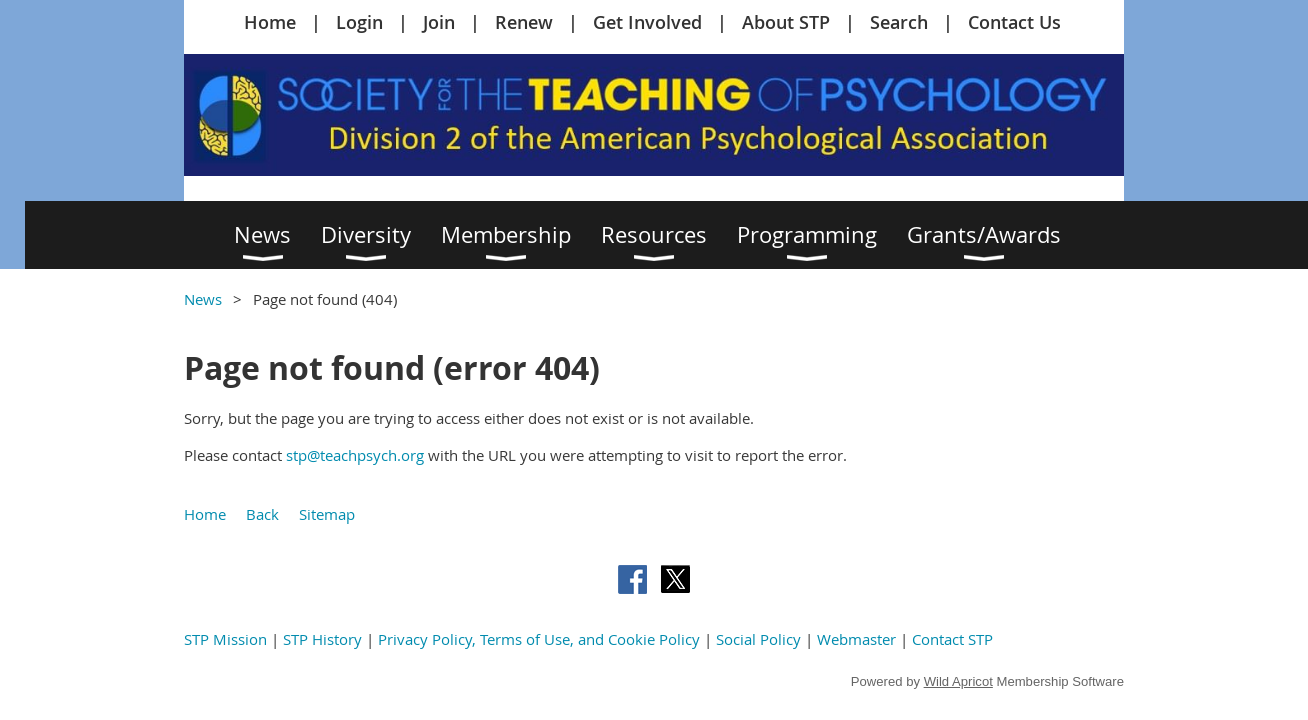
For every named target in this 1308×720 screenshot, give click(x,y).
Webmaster (856, 639)
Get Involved (647, 22)
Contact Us (1014, 22)
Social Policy (758, 639)
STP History (322, 639)
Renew (524, 22)
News (203, 299)
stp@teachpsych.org (355, 455)
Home (270, 22)
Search (899, 22)
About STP (786, 22)
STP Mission (225, 639)
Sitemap (327, 514)
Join (439, 22)
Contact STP (952, 639)
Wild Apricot (958, 681)
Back (262, 514)
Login (359, 22)
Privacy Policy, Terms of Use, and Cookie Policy (539, 639)
